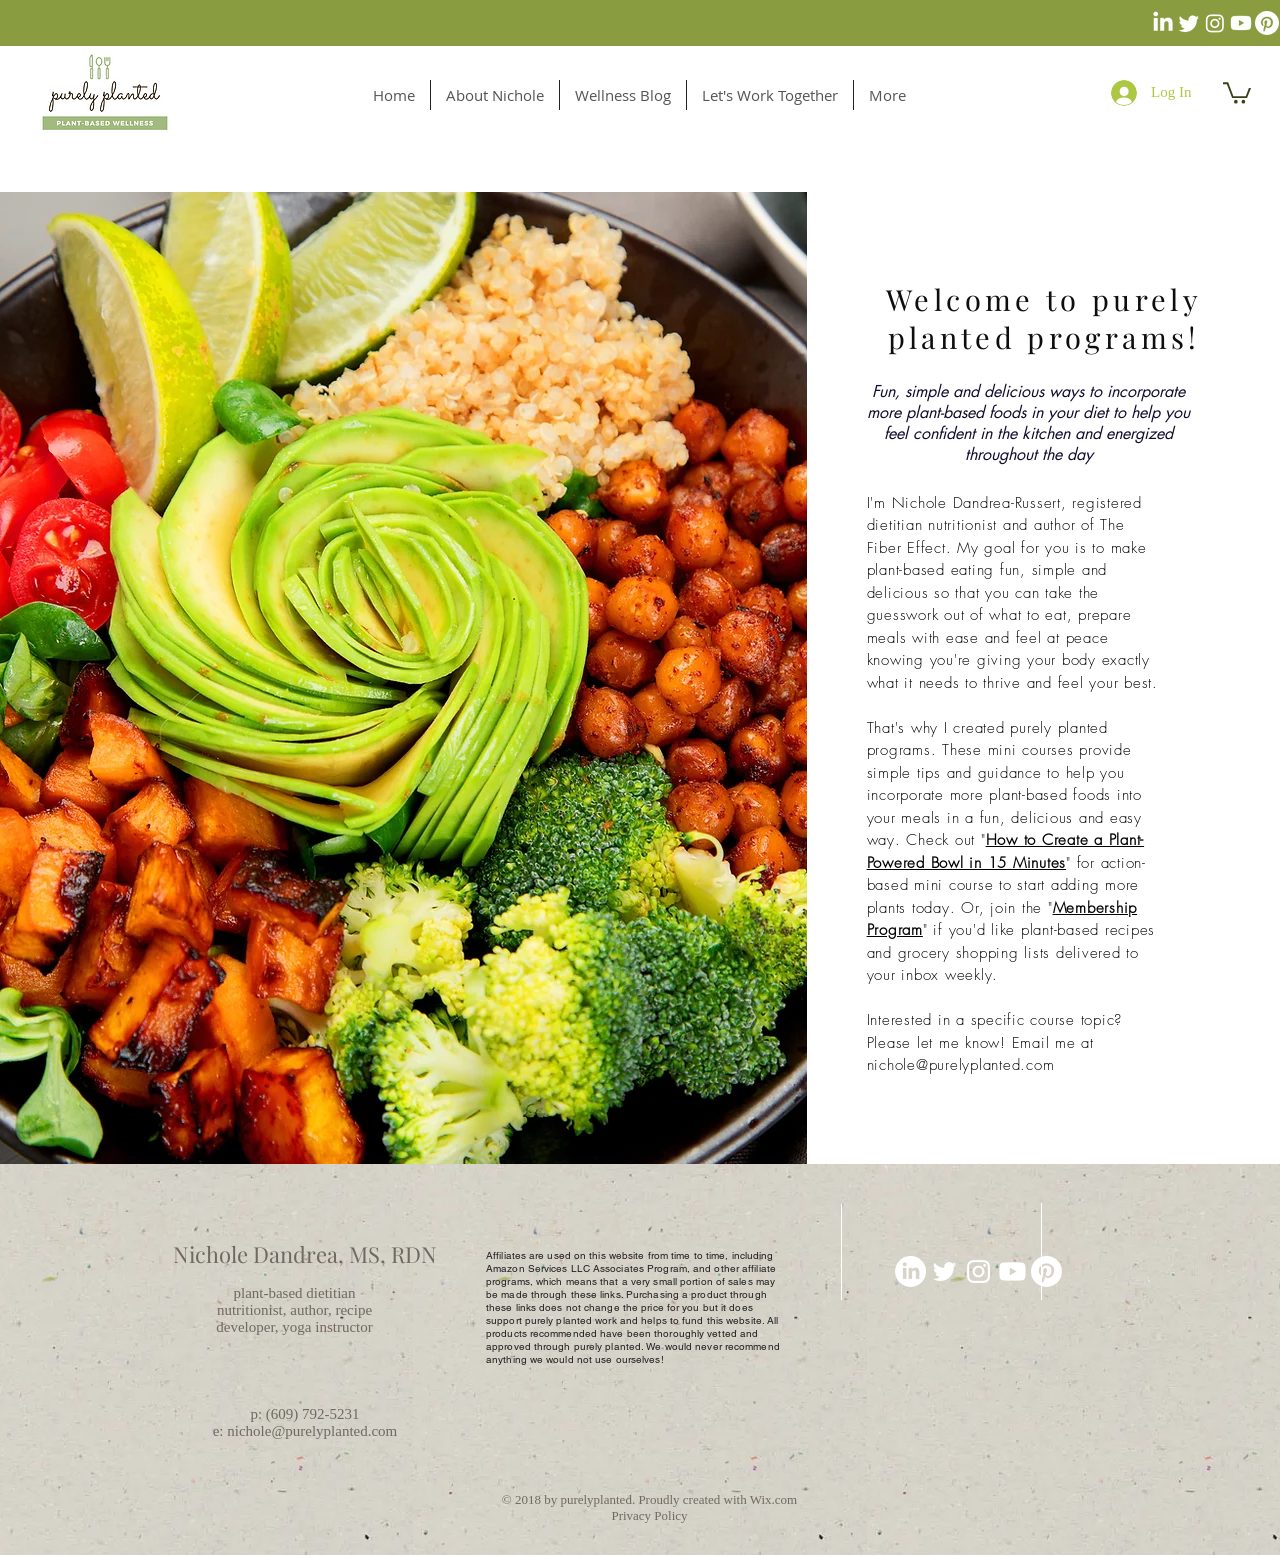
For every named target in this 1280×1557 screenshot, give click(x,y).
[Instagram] (1215, 23)
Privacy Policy (649, 1515)
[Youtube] (1241, 23)
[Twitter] (1189, 23)
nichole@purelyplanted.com (961, 1065)
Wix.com (774, 1499)
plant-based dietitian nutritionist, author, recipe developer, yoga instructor (294, 1310)
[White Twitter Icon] (944, 1271)
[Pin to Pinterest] (945, 1545)
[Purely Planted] (978, 1271)
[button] (1237, 92)
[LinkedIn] (1163, 23)
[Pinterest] (1267, 23)
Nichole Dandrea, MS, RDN (305, 1254)
